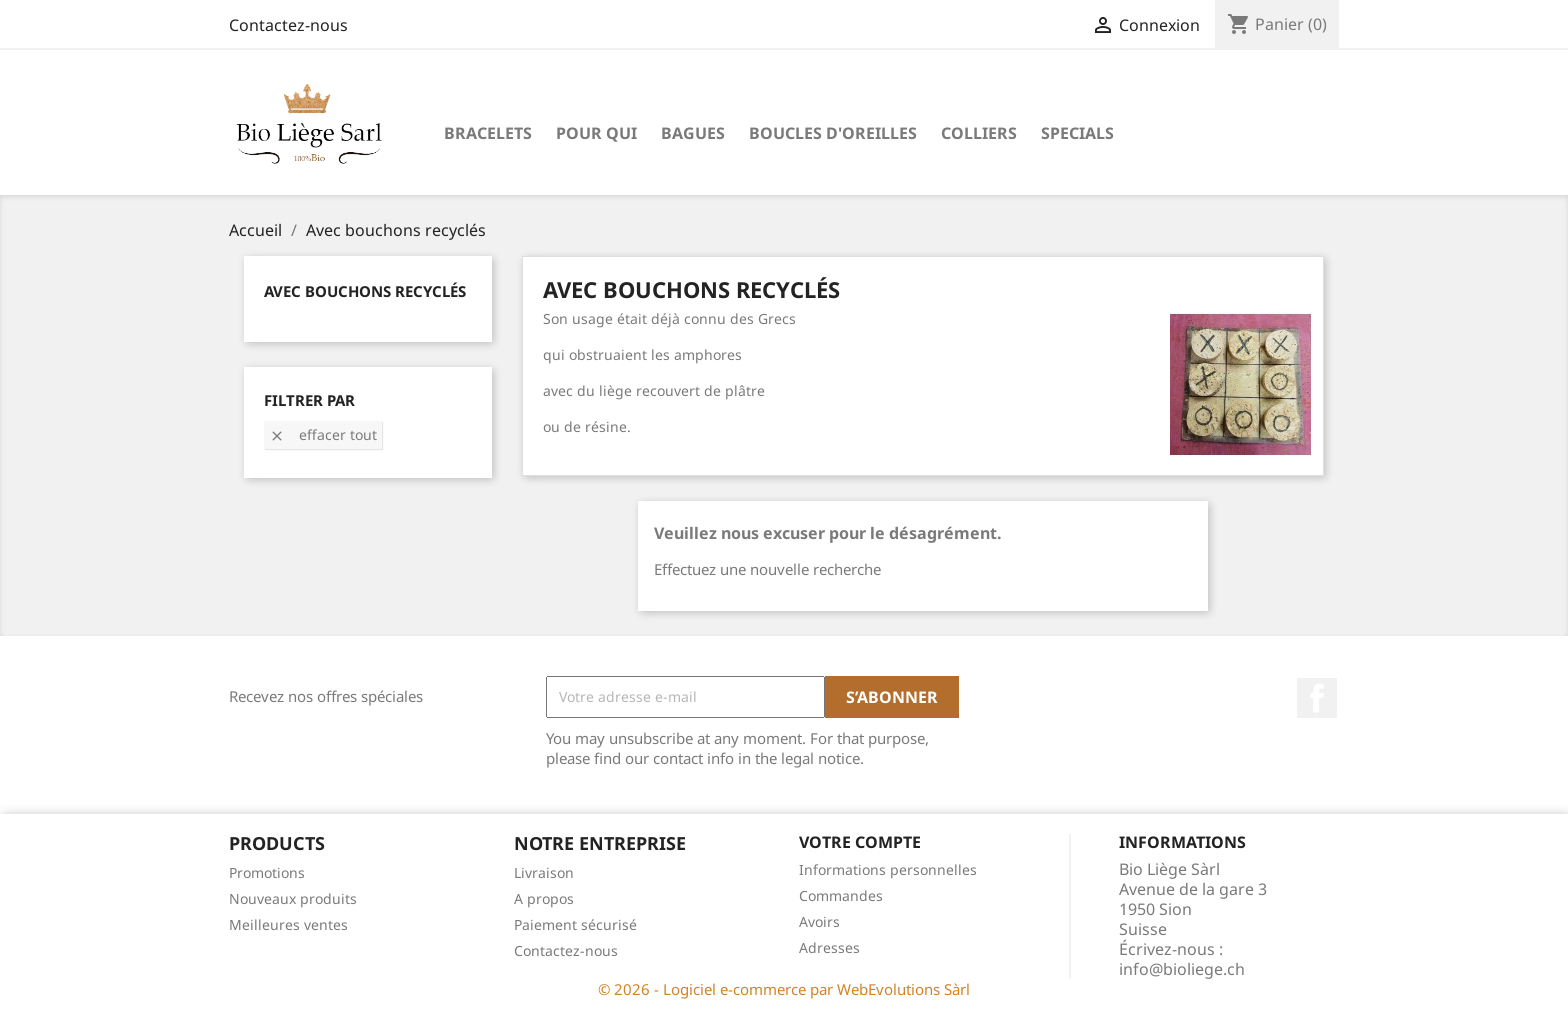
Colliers (979, 133)
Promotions (267, 872)
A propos (544, 898)
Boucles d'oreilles (833, 133)
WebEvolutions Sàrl (903, 989)
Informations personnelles (888, 869)
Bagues (693, 133)
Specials (1077, 133)
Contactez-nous (288, 25)
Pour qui (596, 133)
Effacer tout (323, 434)
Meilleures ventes (288, 924)
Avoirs (819, 921)
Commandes (841, 895)
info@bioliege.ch (1182, 969)
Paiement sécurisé (575, 924)
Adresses (829, 947)
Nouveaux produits (293, 898)
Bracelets (488, 133)
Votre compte (860, 842)
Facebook (1317, 698)
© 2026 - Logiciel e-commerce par (717, 989)
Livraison (544, 872)
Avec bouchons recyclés (365, 291)
